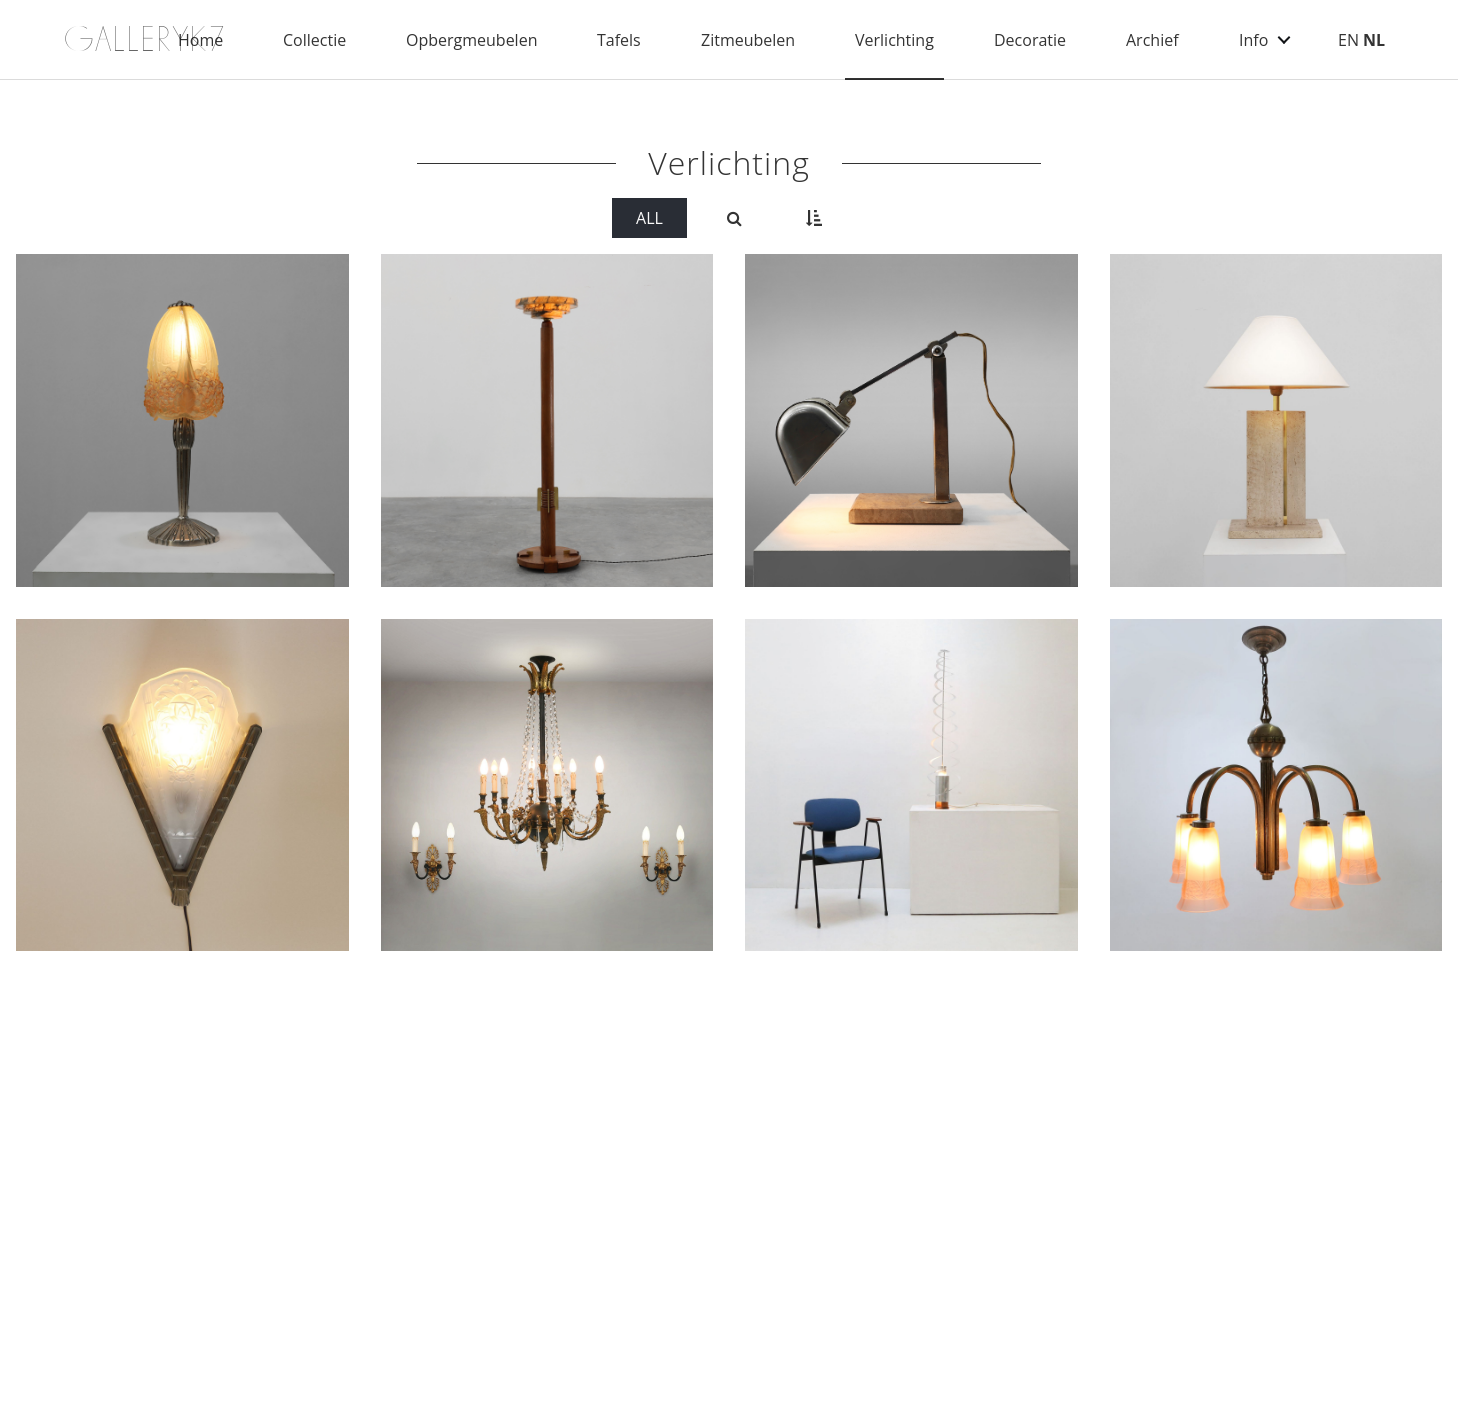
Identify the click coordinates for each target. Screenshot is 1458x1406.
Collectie (314, 40)
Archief (1152, 40)
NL (1374, 40)
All (649, 218)
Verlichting (894, 40)
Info (1253, 40)
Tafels (619, 40)
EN (1348, 40)
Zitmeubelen (748, 40)
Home (200, 40)
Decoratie (1030, 40)
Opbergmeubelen (471, 40)
